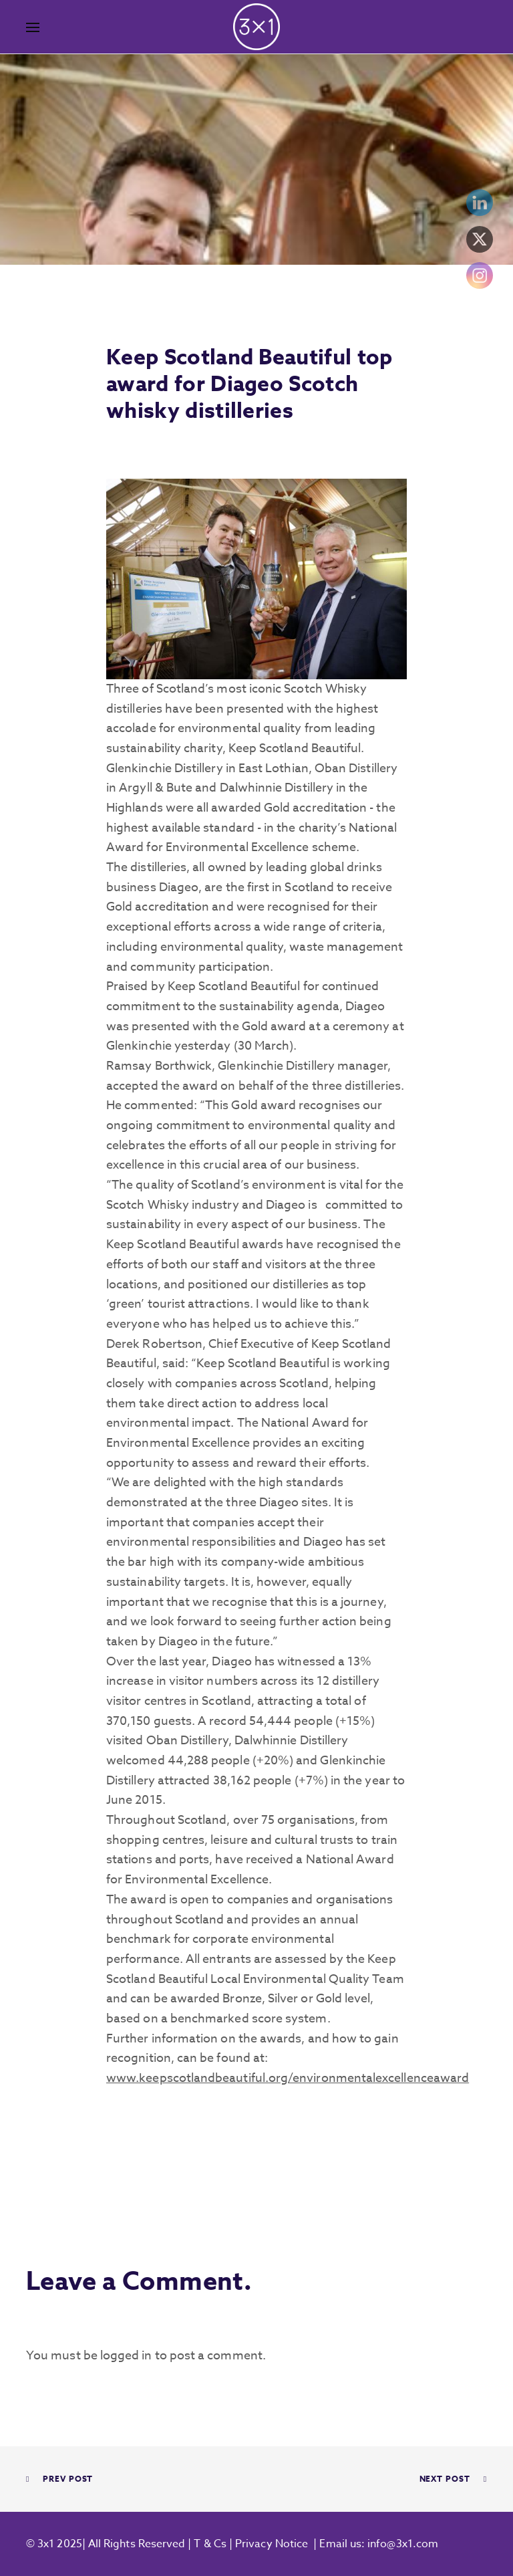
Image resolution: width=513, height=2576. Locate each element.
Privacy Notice (271, 2544)
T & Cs (208, 2544)
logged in (126, 2356)
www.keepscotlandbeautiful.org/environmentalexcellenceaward (287, 2078)
